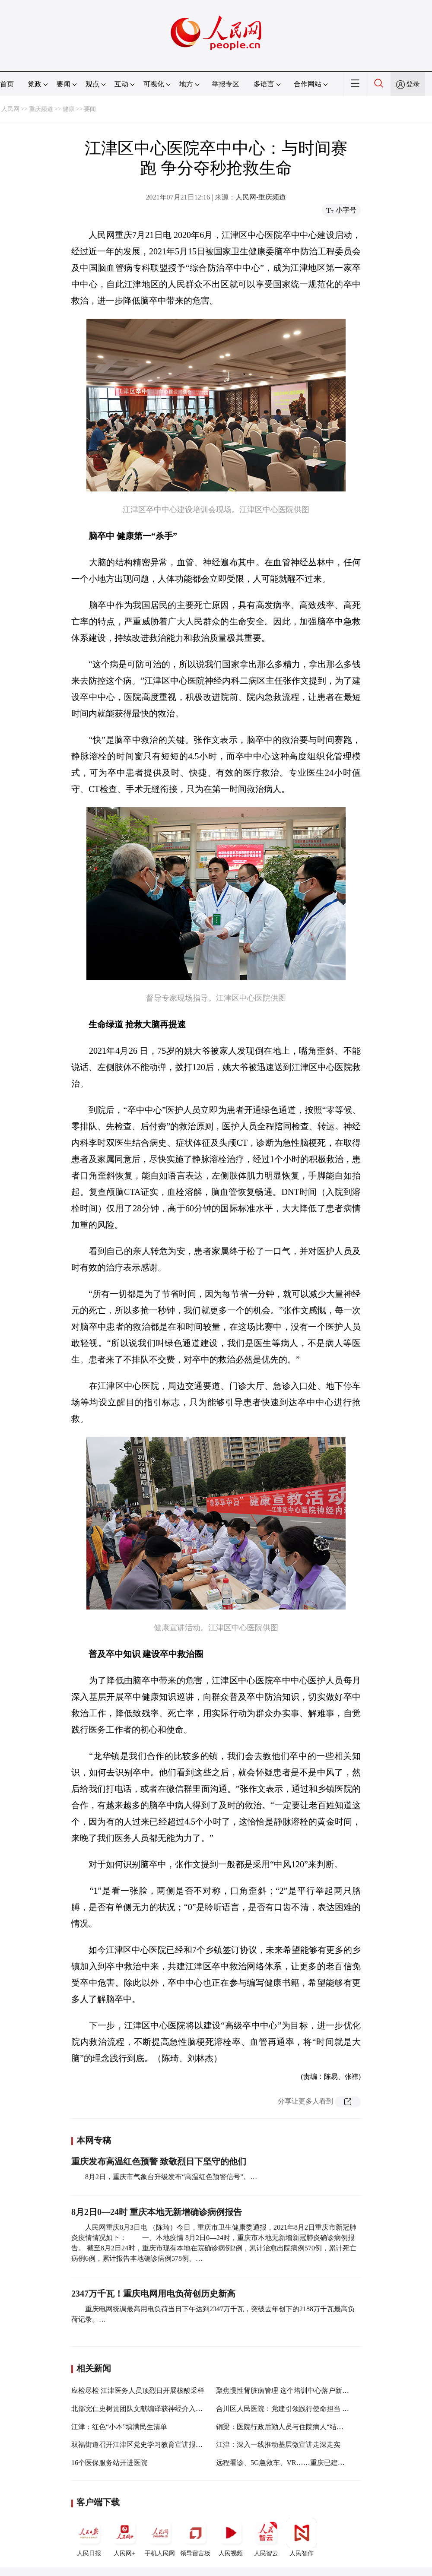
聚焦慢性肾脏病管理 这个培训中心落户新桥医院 (289, 2390)
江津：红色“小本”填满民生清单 (119, 2426)
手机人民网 (160, 2537)
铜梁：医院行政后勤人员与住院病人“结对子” (284, 2426)
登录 (413, 84)
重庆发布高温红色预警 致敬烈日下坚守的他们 (158, 2161)
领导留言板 (195, 2537)
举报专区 (225, 84)
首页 (7, 84)
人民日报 (89, 2537)
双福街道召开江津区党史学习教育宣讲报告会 (140, 2444)
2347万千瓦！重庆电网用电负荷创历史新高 (153, 2293)
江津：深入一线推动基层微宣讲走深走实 (278, 2444)
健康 (69, 109)
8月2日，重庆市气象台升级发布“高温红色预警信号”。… (171, 2176)
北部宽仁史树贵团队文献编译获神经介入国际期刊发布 (154, 2408)
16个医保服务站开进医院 (109, 2462)
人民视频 (231, 2537)
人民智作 (301, 2537)
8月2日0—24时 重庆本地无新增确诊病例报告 (156, 2212)
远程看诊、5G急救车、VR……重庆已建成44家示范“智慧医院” (311, 2462)
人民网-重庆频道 (260, 197)
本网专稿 (93, 2140)
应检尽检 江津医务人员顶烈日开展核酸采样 (137, 2390)
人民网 (10, 109)
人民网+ (124, 2537)
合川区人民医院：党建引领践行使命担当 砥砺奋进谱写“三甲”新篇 (316, 2408)
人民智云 (266, 2537)
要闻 (90, 109)
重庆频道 (41, 109)
